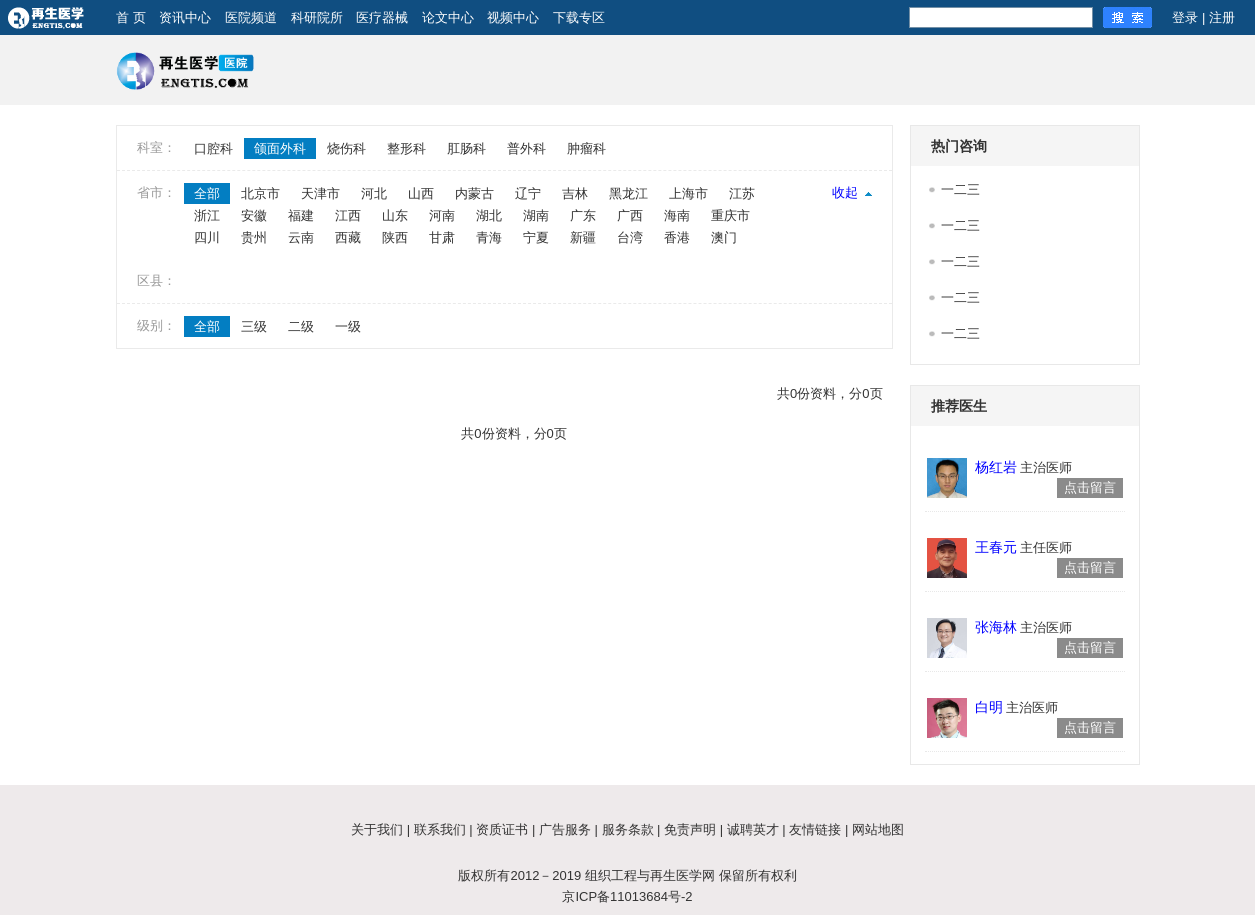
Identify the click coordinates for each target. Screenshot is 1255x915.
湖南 (536, 215)
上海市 (688, 193)
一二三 (960, 189)
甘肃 (442, 237)
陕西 (395, 237)
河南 (442, 215)
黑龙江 (628, 193)
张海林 (996, 627)
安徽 (254, 215)
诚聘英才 (753, 829)
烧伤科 (346, 148)
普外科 (526, 148)
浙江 (207, 215)
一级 (348, 326)
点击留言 (1090, 487)
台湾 (630, 237)
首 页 (131, 17)
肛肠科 (466, 148)
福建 (301, 215)
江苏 (742, 193)
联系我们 (440, 829)
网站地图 (878, 829)
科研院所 (317, 17)
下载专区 (579, 17)
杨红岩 (996, 467)
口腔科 (213, 148)
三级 (254, 326)
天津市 (320, 193)
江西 (348, 215)
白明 (989, 707)
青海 (489, 237)
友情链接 (815, 829)
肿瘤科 (586, 148)
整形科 (406, 148)
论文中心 (448, 17)
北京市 (260, 193)
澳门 (724, 237)
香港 (677, 237)
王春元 (996, 547)
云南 (301, 237)
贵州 (254, 237)
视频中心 (513, 17)
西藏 (348, 237)
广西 (630, 215)
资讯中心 (185, 17)
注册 (1222, 17)
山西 (421, 193)
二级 (301, 326)
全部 (207, 193)
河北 (374, 193)
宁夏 (536, 237)
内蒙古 (474, 193)
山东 (395, 215)
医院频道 (251, 17)
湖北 (489, 215)
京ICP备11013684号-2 (627, 896)
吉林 (575, 193)
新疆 (583, 237)
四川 (207, 237)
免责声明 (690, 829)
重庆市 (730, 215)
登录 (1185, 17)
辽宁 (528, 193)
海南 (677, 215)
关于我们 (377, 829)
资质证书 (502, 829)
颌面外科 (280, 148)
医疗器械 (382, 17)
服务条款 (628, 829)
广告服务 (565, 829)
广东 (583, 215)
